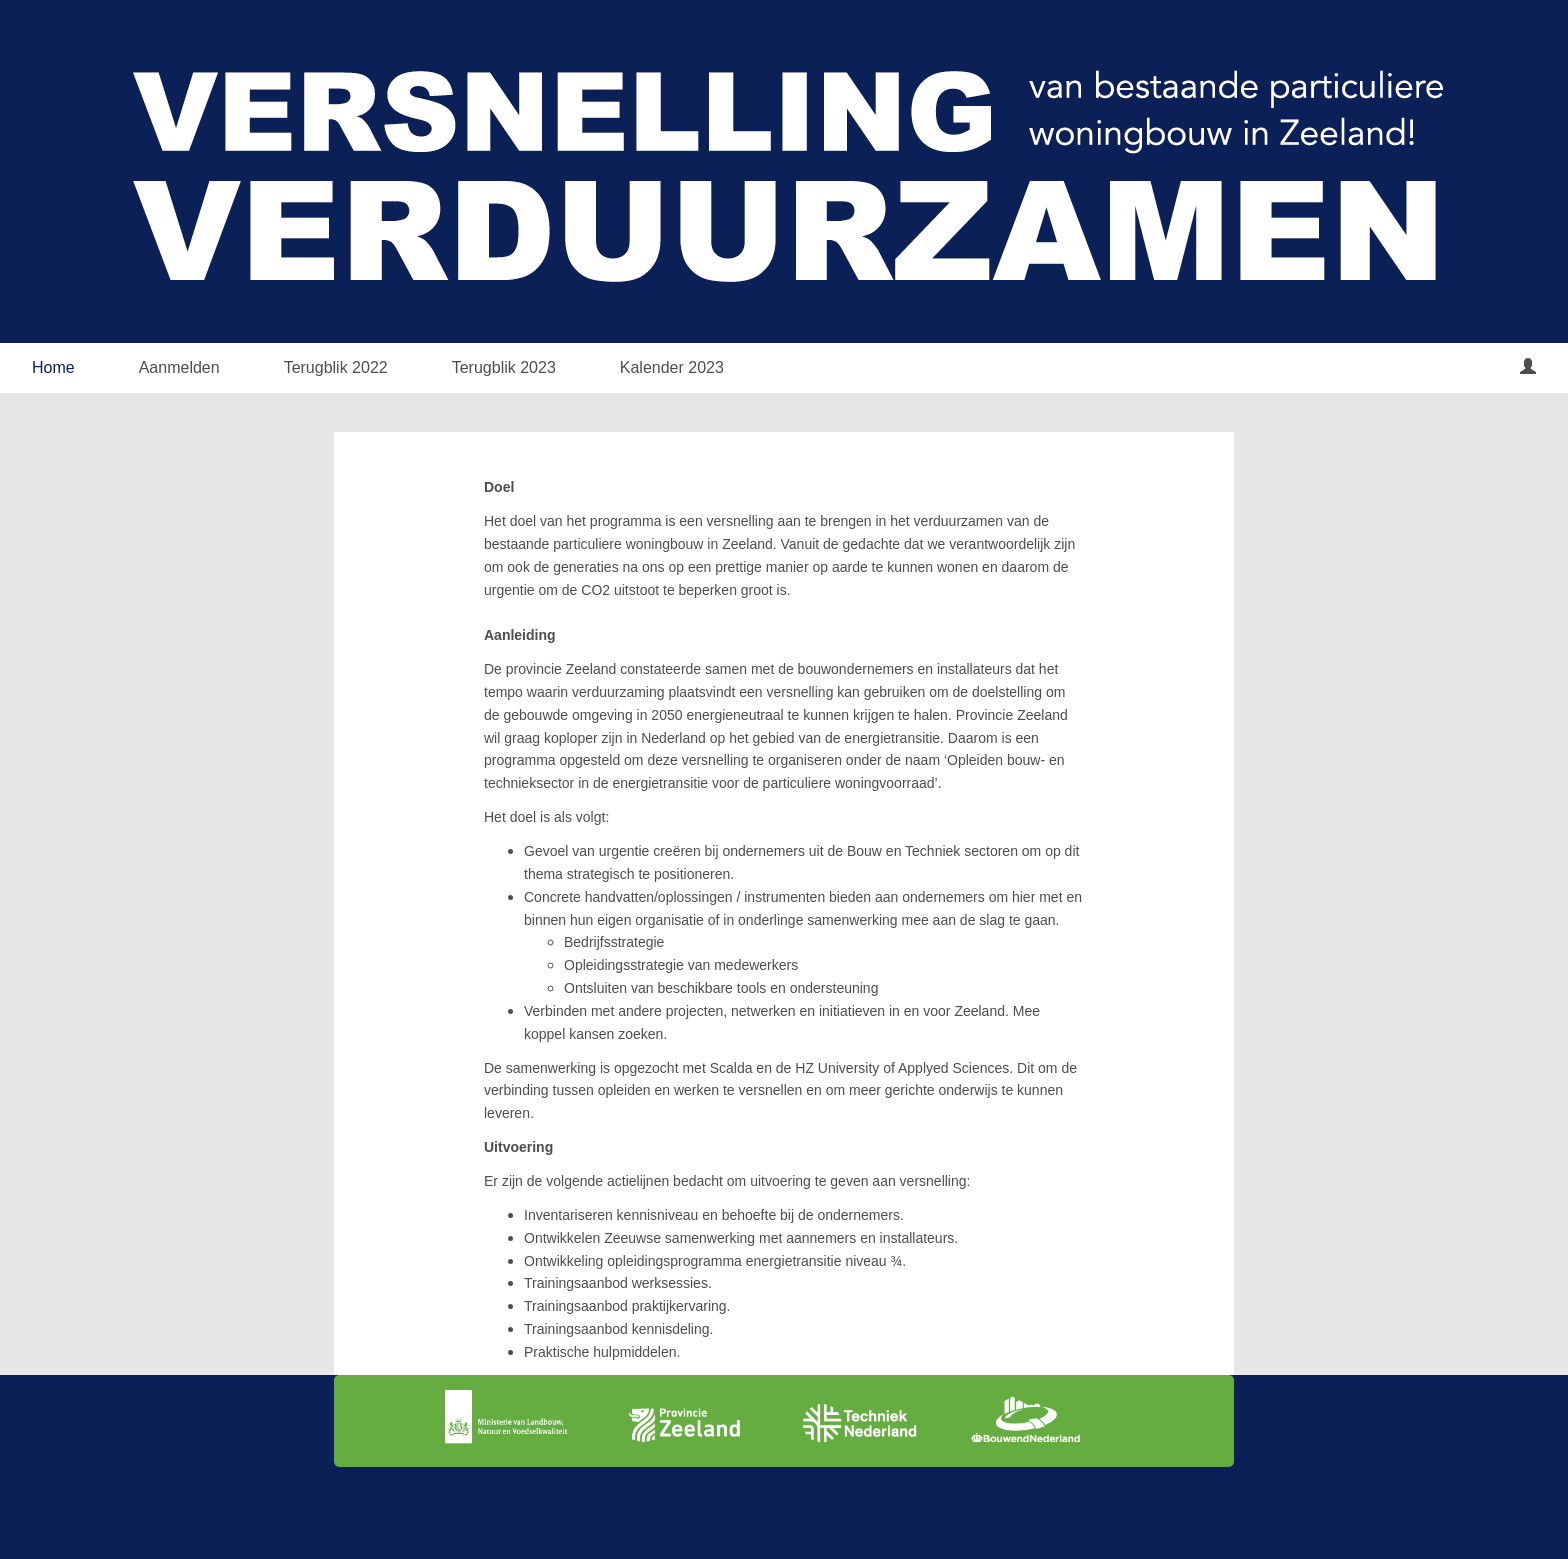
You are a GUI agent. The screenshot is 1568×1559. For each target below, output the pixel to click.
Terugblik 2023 (504, 367)
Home (53, 367)
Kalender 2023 (672, 367)
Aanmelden (179, 367)
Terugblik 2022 (336, 367)
